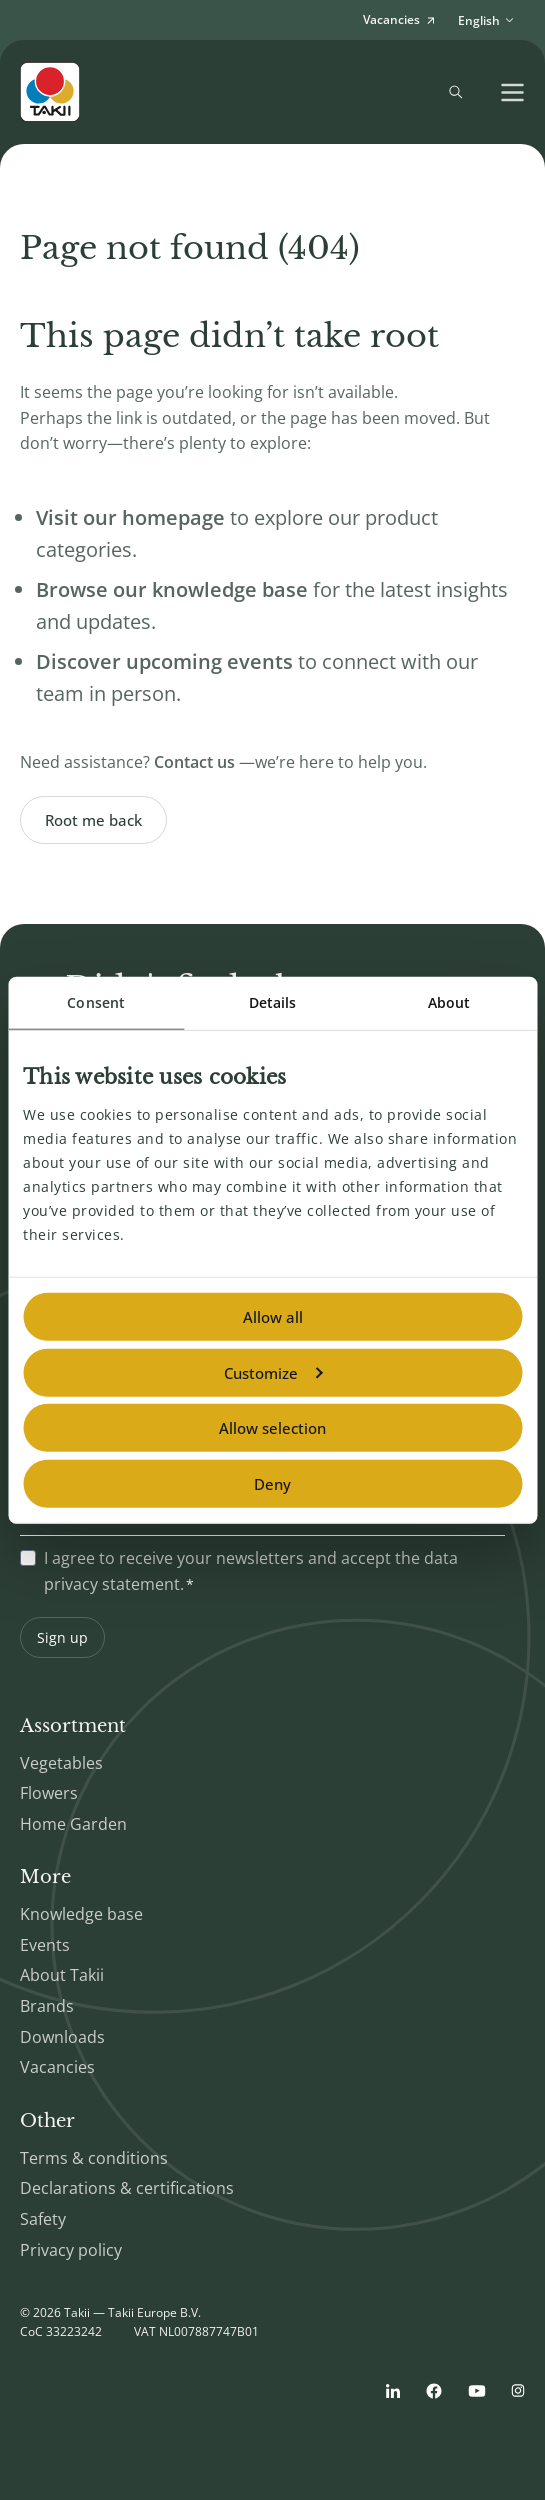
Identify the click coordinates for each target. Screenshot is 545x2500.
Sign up (62, 1637)
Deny (272, 1483)
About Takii (62, 1975)
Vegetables (61, 1763)
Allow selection (272, 1428)
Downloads (62, 2037)
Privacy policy (71, 2250)
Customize (273, 1372)
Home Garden (73, 1824)
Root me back (93, 820)
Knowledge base (81, 1914)
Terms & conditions (94, 2158)
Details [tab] (273, 1002)
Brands (47, 2006)
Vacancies (57, 2067)
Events (45, 1945)
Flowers (49, 1793)
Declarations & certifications (127, 2188)
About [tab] (449, 1002)
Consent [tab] (96, 1002)
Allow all (273, 1317)
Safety (43, 2219)
